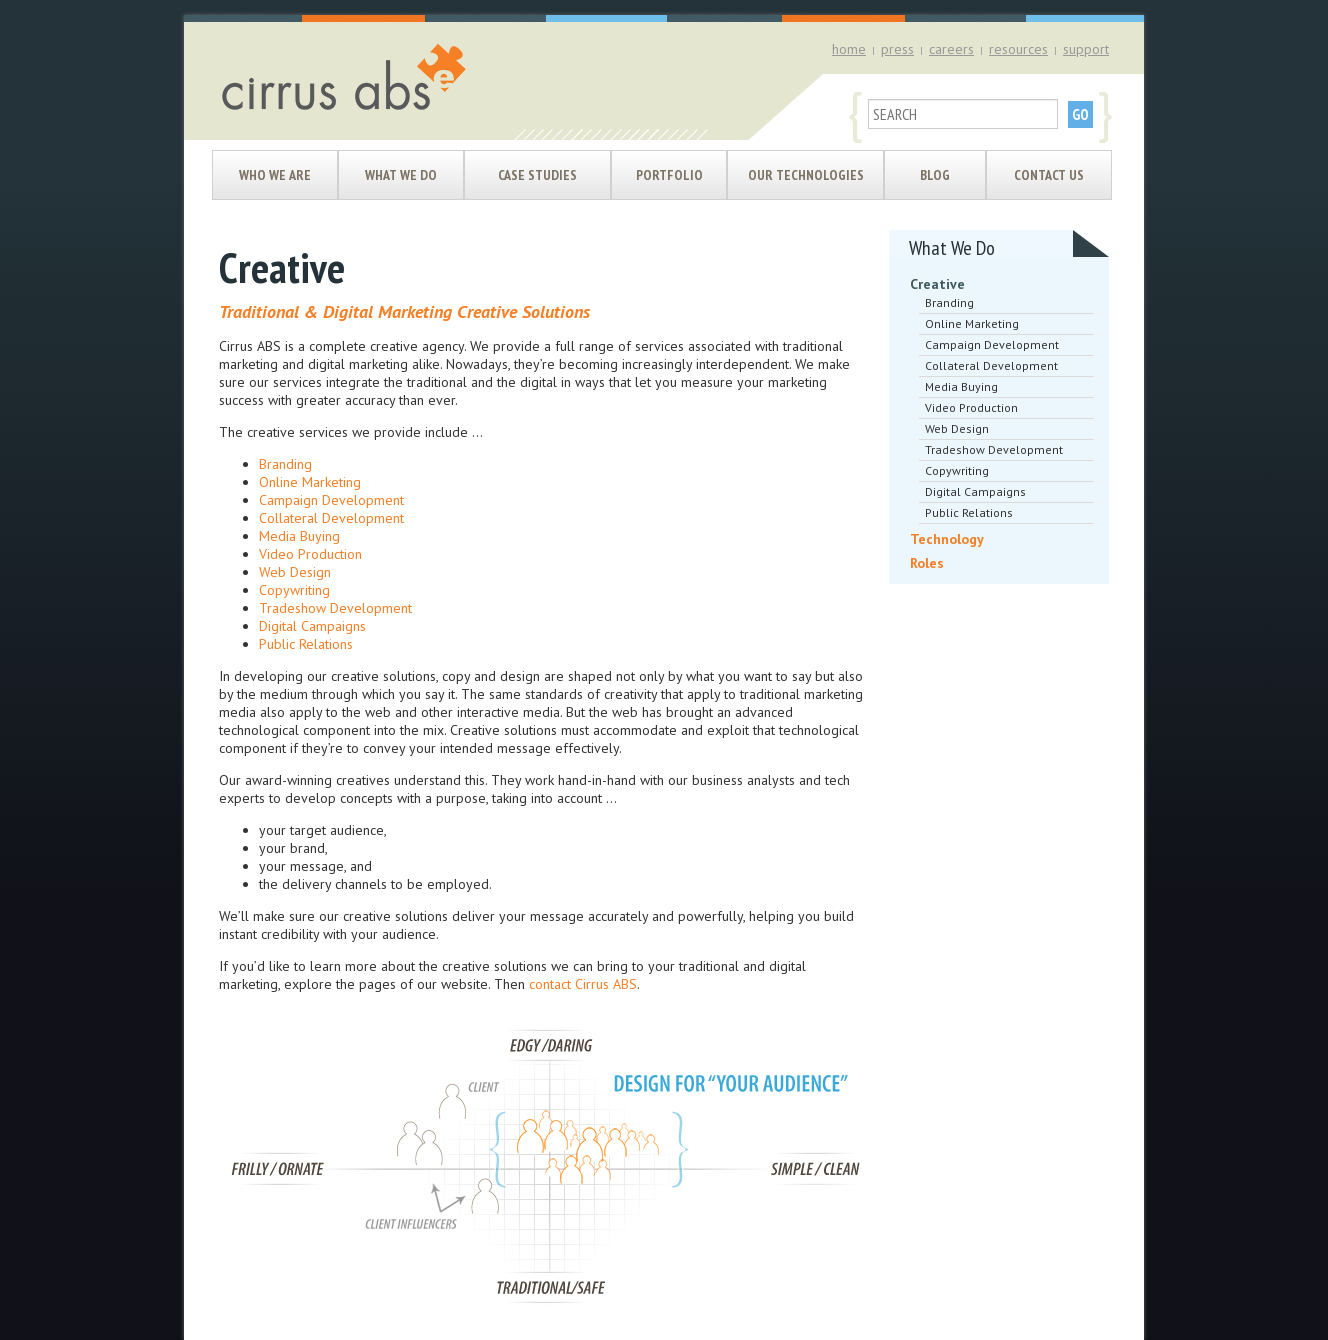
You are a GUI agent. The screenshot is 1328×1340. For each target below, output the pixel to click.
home (849, 49)
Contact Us (1049, 175)
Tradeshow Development (335, 608)
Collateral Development (331, 518)
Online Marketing (310, 482)
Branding (285, 464)
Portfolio (669, 175)
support (1086, 49)
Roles (927, 563)
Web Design (295, 572)
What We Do (401, 175)
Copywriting (294, 590)
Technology (947, 539)
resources (1018, 49)
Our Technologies (806, 175)
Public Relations (306, 644)
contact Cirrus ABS (583, 984)
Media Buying (299, 536)
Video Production (310, 554)
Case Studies (537, 175)
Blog (935, 175)
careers (951, 49)
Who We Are (275, 175)
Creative (937, 284)
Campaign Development (331, 500)
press (897, 49)
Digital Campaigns (312, 626)
